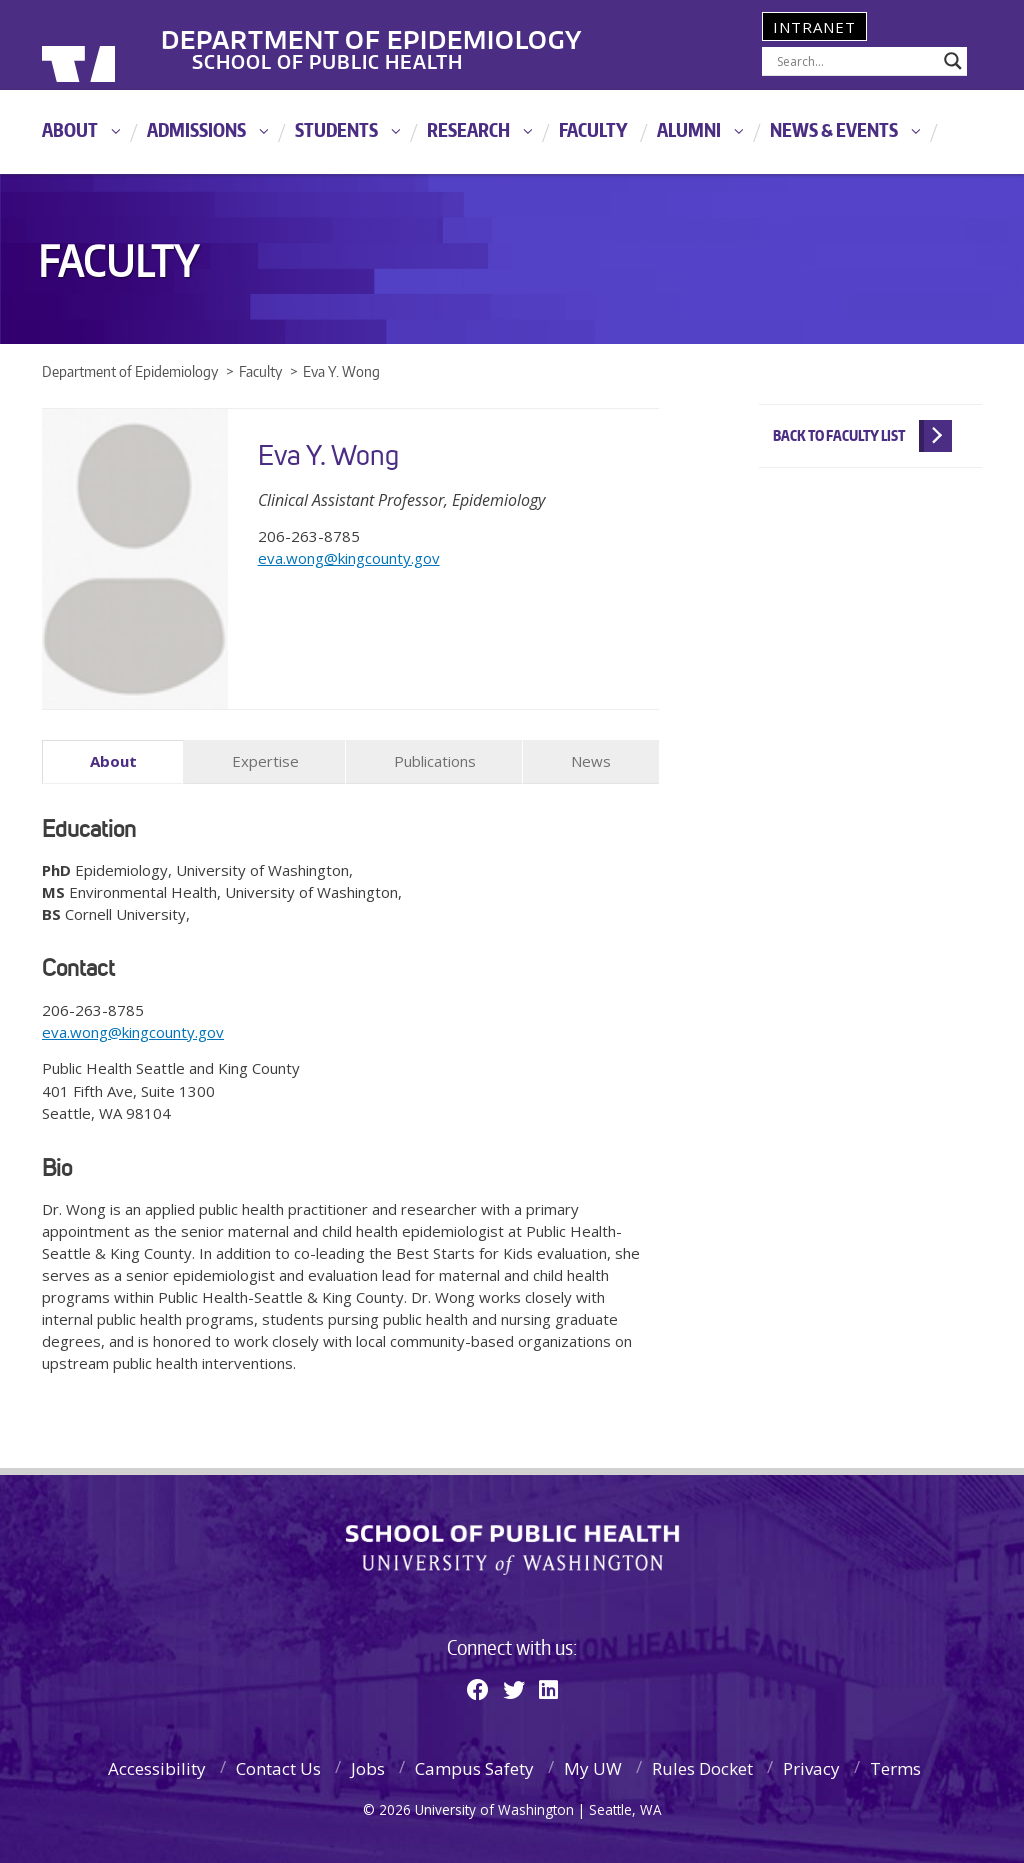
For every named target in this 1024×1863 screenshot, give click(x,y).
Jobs (368, 1765)
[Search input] (855, 61)
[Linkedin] (548, 1686)
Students (336, 129)
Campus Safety (474, 1765)
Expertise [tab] (265, 761)
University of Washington (123, 45)
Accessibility (157, 1765)
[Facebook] (478, 1686)
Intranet (814, 27)
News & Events (834, 129)
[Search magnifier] (953, 61)
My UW (593, 1765)
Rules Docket (702, 1765)
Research (468, 129)
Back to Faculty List (839, 435)
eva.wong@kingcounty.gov (349, 558)
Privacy (811, 1765)
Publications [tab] (435, 761)
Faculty (593, 129)
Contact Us (278, 1765)
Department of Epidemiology (455, 29)
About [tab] (113, 761)
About (70, 129)
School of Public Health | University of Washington (512, 1548)
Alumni (689, 129)
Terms (895, 1765)
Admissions (196, 129)
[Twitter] (514, 1686)
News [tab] (591, 761)
